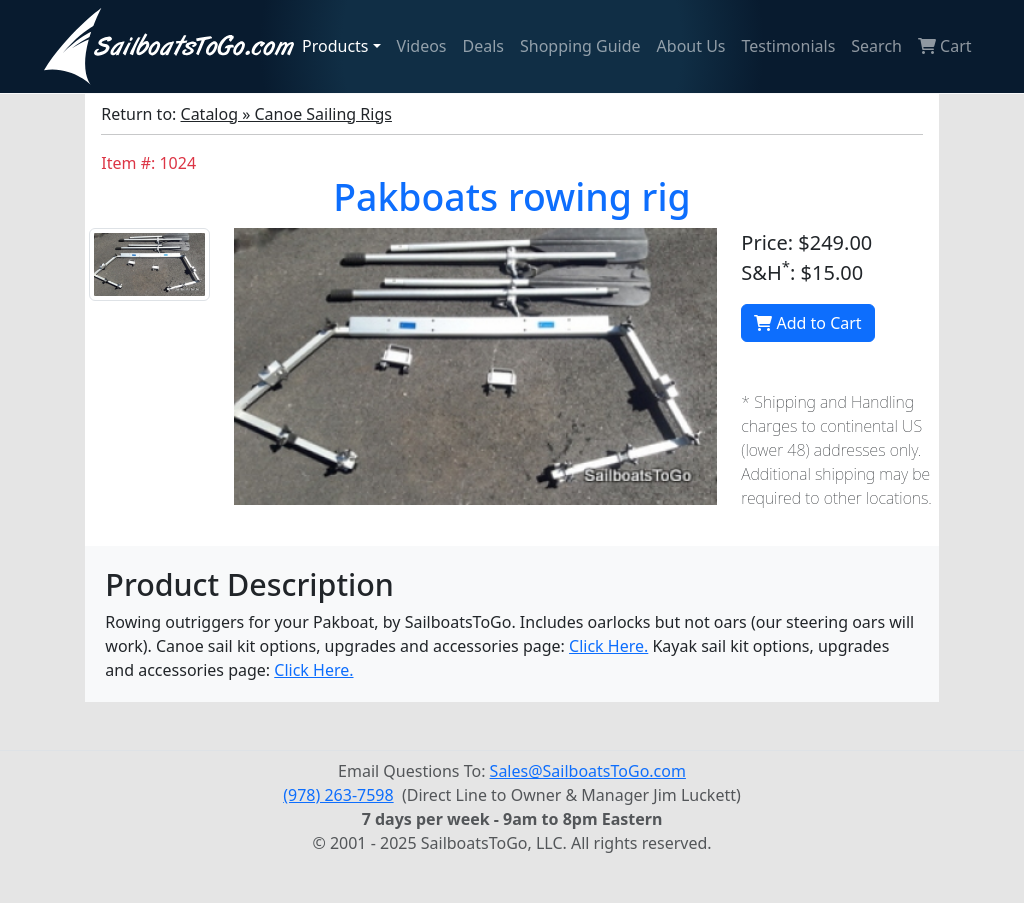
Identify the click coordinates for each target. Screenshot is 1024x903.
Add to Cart (807, 323)
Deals (483, 46)
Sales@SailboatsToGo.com (588, 771)
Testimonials (789, 46)
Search (876, 46)
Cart (945, 46)
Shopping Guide (580, 46)
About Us (691, 46)
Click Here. (608, 646)
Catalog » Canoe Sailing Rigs (286, 114)
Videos (422, 46)
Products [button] (335, 46)
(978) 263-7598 (338, 795)
